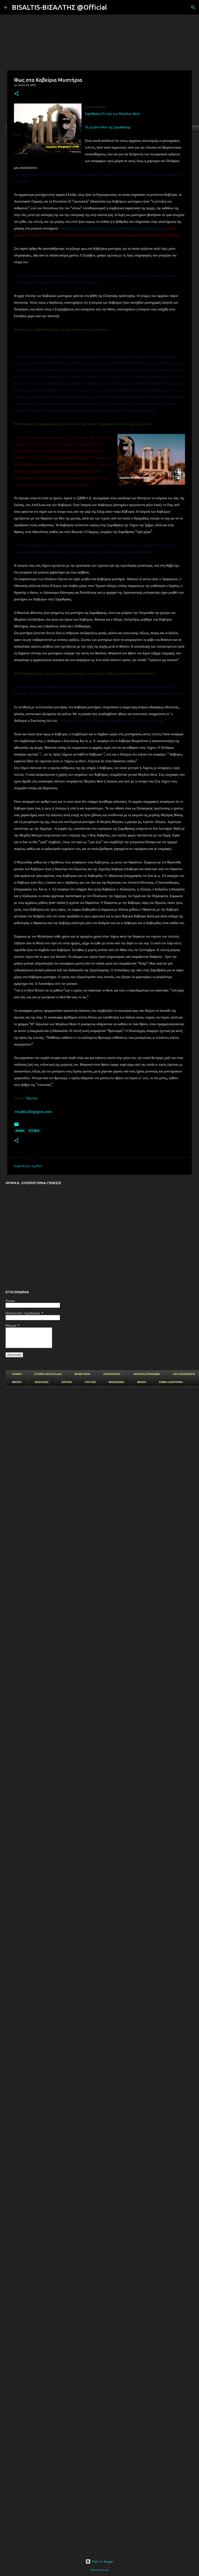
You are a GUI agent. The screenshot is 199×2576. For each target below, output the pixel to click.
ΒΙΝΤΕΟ (17, 1382)
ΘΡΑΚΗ (20, 1130)
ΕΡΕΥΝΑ (66, 1382)
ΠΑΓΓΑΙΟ (90, 1382)
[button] (16, 94)
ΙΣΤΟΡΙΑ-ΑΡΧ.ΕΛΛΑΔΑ (48, 1374)
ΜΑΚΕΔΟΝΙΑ (116, 1382)
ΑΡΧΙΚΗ (17, 1374)
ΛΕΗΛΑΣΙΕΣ (41, 1382)
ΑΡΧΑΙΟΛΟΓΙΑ (111, 1374)
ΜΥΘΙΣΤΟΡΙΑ (82, 1374)
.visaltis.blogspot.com (33, 1112)
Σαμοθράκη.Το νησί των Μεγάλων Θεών (112, 113)
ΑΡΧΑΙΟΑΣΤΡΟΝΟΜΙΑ (146, 1374)
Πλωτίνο (31, 1098)
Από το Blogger (100, 2561)
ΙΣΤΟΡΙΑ (34, 1130)
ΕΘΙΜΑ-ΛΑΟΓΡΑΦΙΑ (171, 1382)
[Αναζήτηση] (112, 7)
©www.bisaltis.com (99, 2570)
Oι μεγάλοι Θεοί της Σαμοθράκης (108, 127)
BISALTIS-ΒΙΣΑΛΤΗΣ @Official (59, 7)
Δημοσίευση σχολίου (28, 1166)
